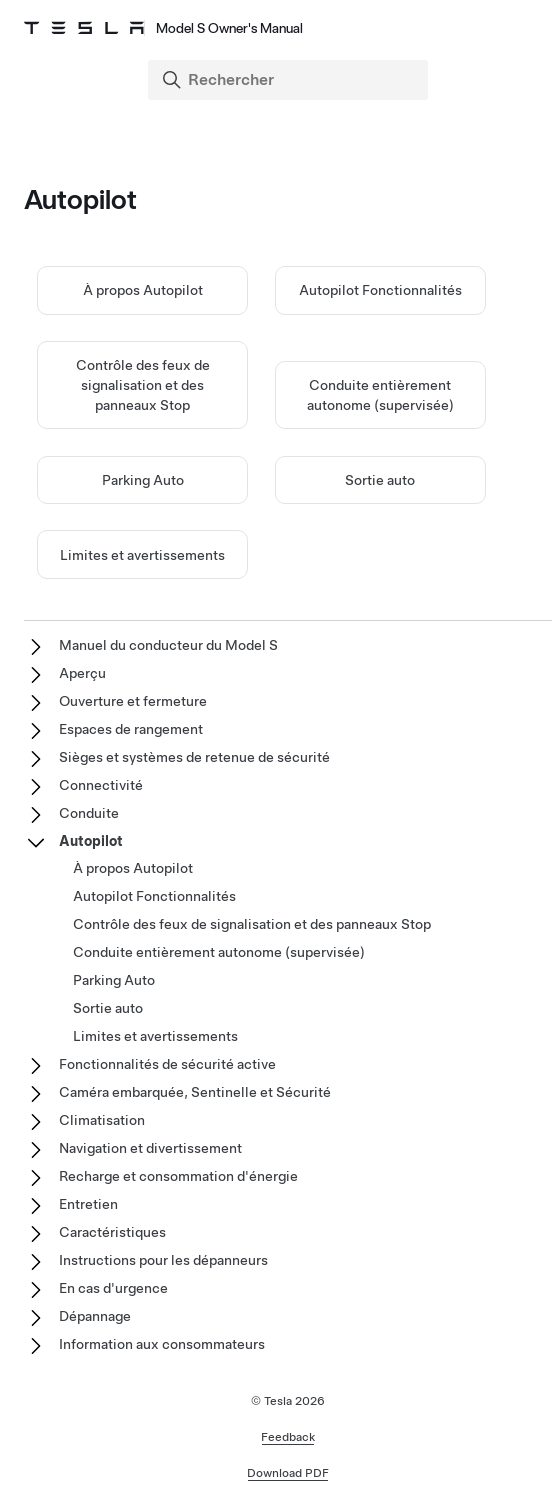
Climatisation (102, 1120)
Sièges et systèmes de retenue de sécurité (194, 757)
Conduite (89, 813)
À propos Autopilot (143, 290)
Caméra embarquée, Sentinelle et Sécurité (195, 1092)
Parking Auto (143, 480)
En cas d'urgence (113, 1288)
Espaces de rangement (131, 729)
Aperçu (82, 673)
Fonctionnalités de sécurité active (167, 1064)
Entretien (88, 1204)
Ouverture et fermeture (133, 701)
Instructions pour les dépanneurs (163, 1260)
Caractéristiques (112, 1232)
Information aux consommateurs (162, 1344)
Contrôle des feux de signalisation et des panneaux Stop (143, 385)
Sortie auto (380, 480)
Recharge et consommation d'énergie (178, 1176)
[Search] (290, 80)
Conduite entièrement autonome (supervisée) (219, 952)
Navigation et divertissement (150, 1148)
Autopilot (91, 841)
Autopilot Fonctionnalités (380, 290)
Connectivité (101, 785)
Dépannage (95, 1316)
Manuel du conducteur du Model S (168, 645)
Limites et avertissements (142, 555)
